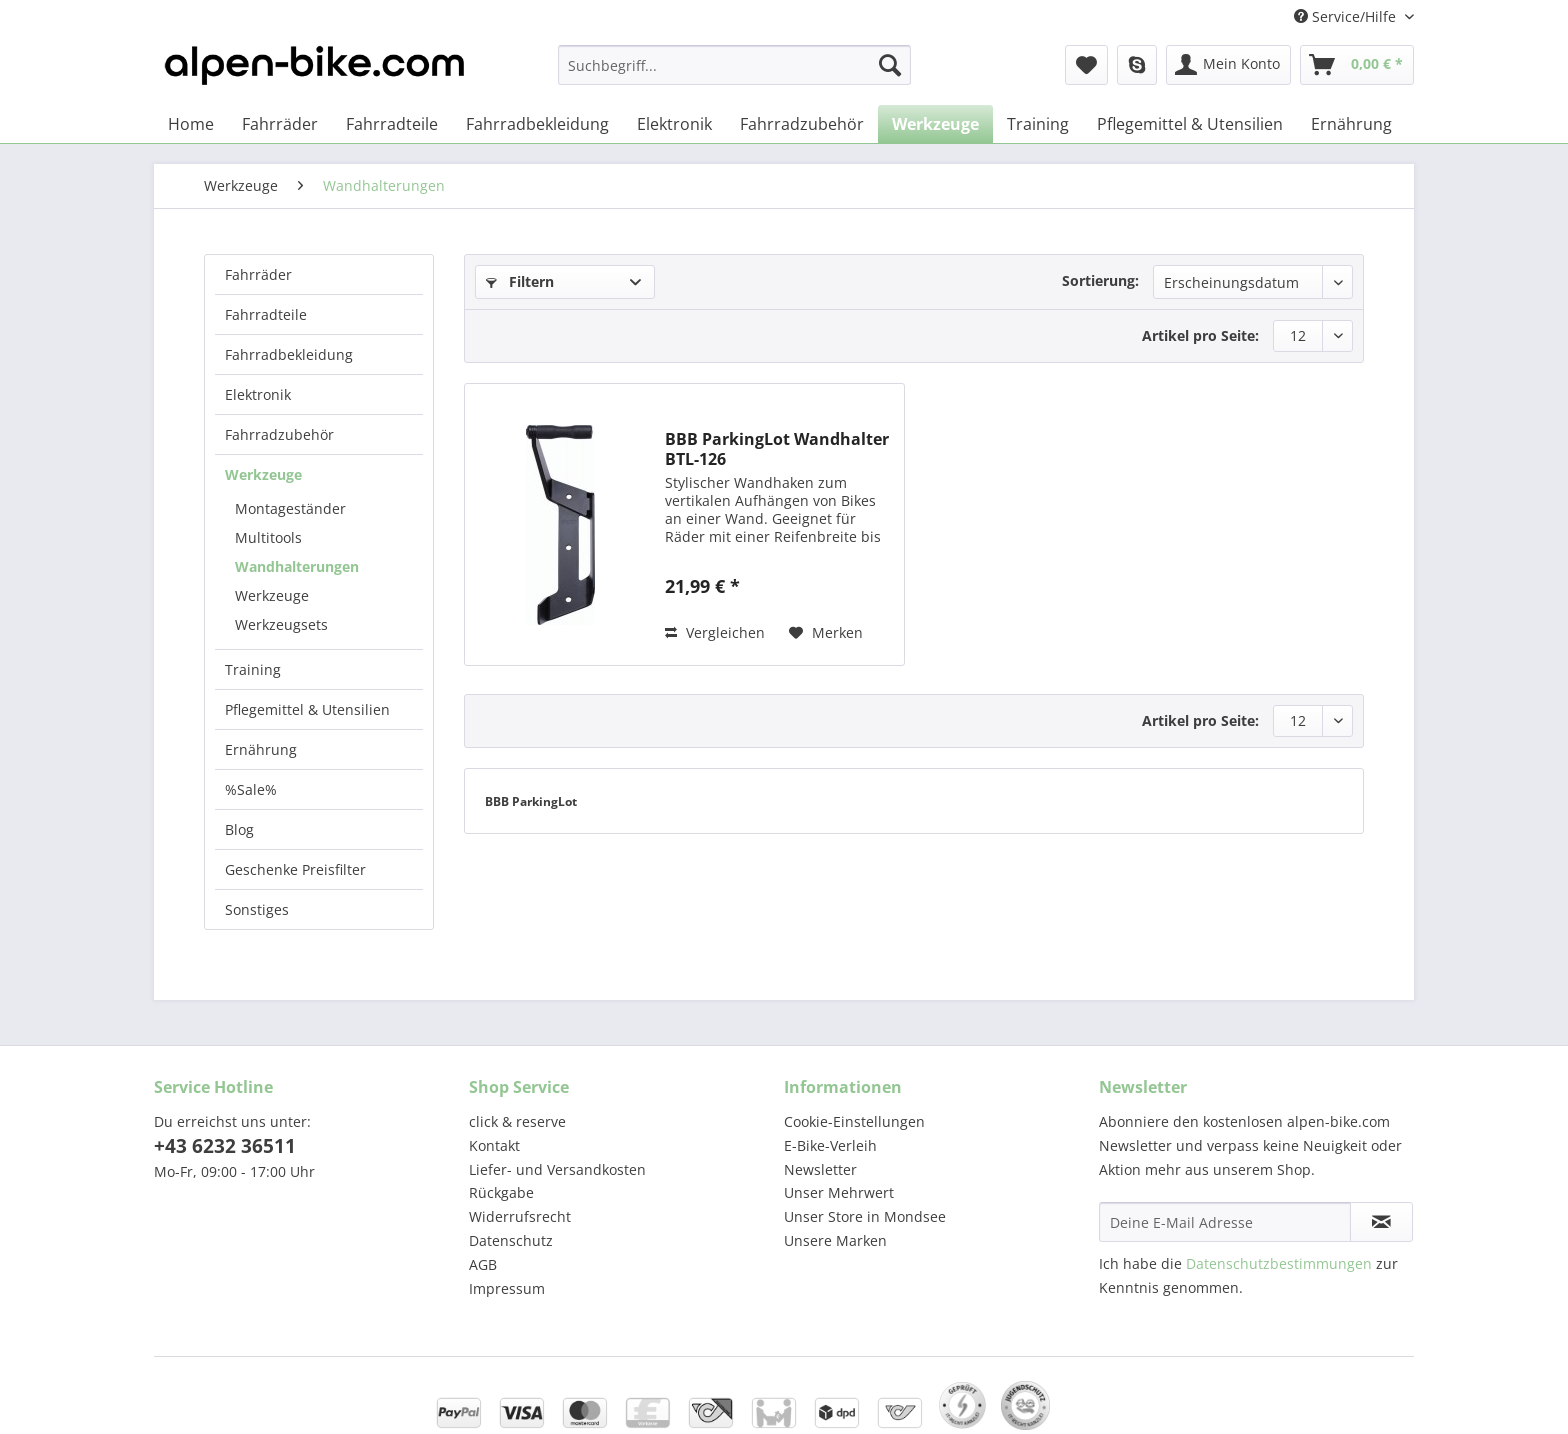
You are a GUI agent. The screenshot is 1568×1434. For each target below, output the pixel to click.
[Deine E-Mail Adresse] (1225, 1222)
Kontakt (494, 1145)
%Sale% (251, 789)
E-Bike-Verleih (830, 1145)
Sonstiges (257, 909)
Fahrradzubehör (279, 434)
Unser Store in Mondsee (865, 1216)
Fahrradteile (266, 314)
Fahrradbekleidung (289, 354)
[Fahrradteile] (392, 124)
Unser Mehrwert (839, 1192)
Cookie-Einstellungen (854, 1121)
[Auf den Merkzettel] (826, 633)
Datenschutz (511, 1240)
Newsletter (820, 1169)
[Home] (191, 124)
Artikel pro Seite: (1200, 335)
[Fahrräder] (280, 124)
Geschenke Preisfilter (295, 869)
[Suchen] (890, 65)
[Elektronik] (674, 124)
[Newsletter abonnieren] (1381, 1222)
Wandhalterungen (297, 566)
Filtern (520, 281)
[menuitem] (734, 74)
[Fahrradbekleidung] (537, 124)
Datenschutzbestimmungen (1279, 1263)
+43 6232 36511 (225, 1146)
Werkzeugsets (281, 624)
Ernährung (261, 749)
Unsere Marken (835, 1240)
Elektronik (258, 394)
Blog (239, 829)
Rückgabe (501, 1192)
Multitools (268, 537)
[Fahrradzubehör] (802, 124)
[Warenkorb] (1357, 65)
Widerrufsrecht (520, 1216)
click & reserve (517, 1121)
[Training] (1038, 124)
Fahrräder (258, 274)
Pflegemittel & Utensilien (307, 709)
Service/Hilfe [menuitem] (1347, 16)
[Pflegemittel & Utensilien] (1190, 124)
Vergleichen (715, 632)
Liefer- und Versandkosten (557, 1169)
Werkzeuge (263, 474)
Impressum (507, 1288)
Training (253, 669)
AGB (483, 1264)
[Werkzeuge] (935, 124)
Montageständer (290, 508)
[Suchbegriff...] (734, 65)
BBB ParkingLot (531, 801)
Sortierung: (1100, 280)
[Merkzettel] (1086, 65)
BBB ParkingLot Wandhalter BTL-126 (777, 449)
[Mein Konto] (1228, 65)
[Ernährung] (1351, 124)
